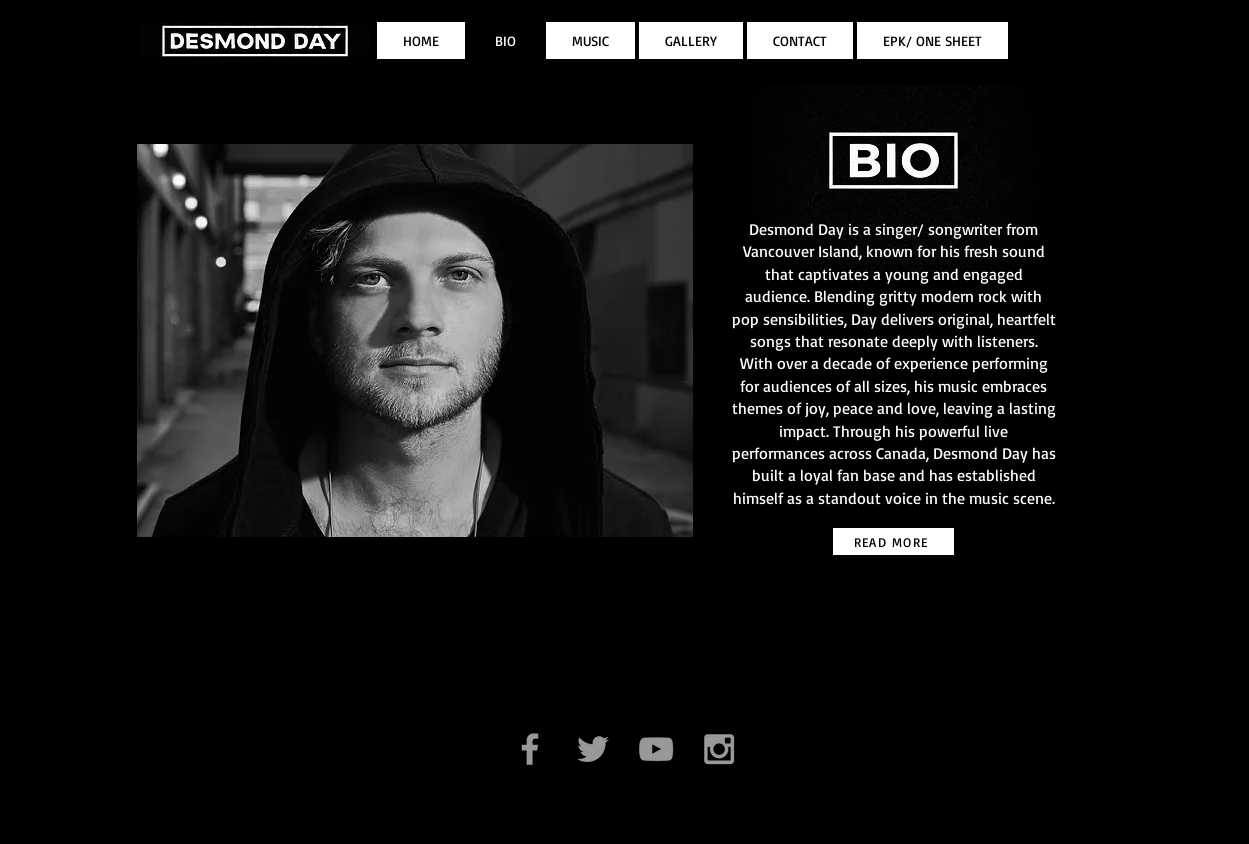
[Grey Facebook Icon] (530, 749)
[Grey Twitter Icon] (593, 749)
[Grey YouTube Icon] (656, 749)
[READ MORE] (893, 541)
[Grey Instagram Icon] (719, 749)
